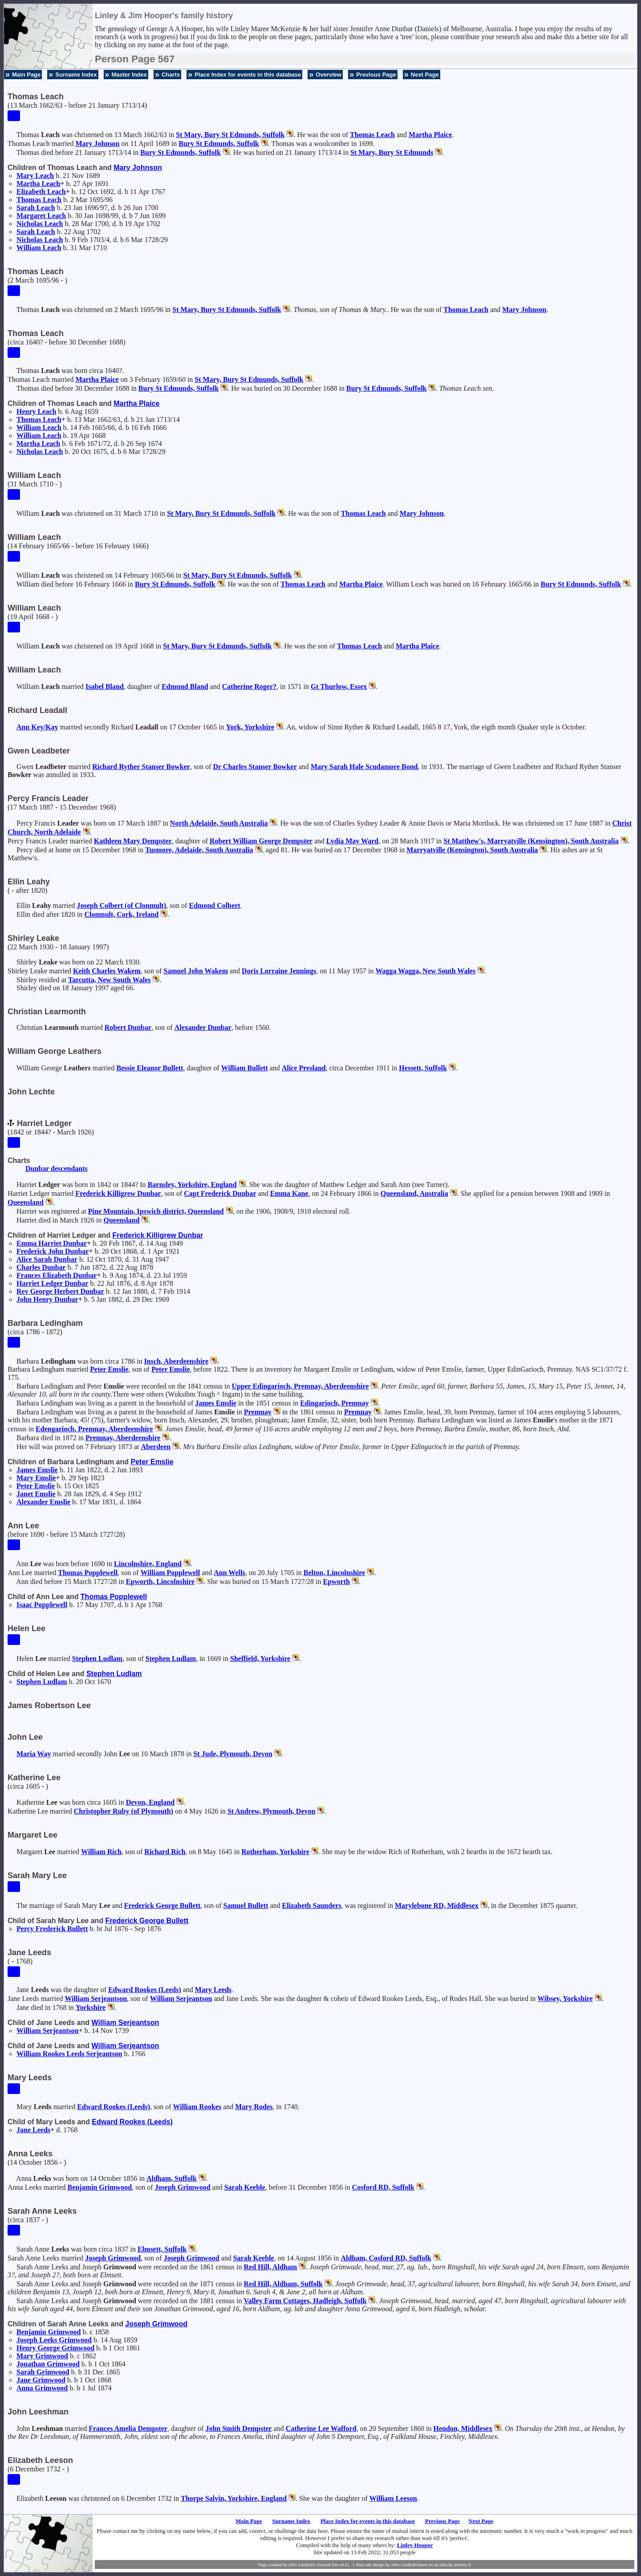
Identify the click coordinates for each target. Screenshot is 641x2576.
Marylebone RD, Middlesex (437, 1905)
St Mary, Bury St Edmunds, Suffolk (230, 134)
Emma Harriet (51, 1243)
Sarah (35, 207)
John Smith (238, 2428)
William (38, 247)
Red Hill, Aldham (270, 2267)
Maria (33, 1754)
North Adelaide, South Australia (219, 823)
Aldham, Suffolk (171, 2178)
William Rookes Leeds (69, 2054)
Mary (97, 143)
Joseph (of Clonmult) (121, 905)
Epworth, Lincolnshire (160, 1581)
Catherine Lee (321, 2428)
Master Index (129, 74)
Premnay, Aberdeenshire (122, 1438)
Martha (430, 134)
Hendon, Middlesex (463, 2428)
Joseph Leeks (54, 2340)
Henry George (55, 2348)
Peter (109, 1369)
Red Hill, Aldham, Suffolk (283, 2284)
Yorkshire (90, 2007)
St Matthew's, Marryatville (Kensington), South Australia (530, 841)
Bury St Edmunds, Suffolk (219, 143)
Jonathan (48, 2364)
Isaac (41, 1604)
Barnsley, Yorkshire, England (192, 1184)
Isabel (104, 686)
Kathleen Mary (133, 841)
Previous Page (376, 74)
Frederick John (52, 1251)
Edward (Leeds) (144, 1989)
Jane (33, 2130)
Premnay (258, 1412)
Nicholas (39, 223)
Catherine (249, 686)
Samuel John (195, 971)
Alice (304, 1068)
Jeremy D (462, 2565)
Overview (328, 74)
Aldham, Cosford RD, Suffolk (386, 2258)
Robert (128, 1027)
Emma (289, 1193)
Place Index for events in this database (248, 74)
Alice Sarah (46, 1259)
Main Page (26, 74)
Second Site (328, 2565)
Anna (42, 2388)
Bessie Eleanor (149, 1068)
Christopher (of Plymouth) (123, 1811)
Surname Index (76, 74)
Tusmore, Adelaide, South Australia (199, 850)
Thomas (372, 134)
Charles (41, 1267)
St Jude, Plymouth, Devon (232, 1754)
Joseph (183, 2187)
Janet (36, 1494)
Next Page (425, 74)
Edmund (185, 686)
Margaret (41, 215)
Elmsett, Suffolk (162, 2249)
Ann (37, 727)
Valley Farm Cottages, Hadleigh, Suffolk (305, 2301)
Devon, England (150, 1802)
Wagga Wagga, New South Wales (425, 971)
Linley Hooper (415, 2545)
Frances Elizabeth (56, 1275)
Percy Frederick (52, 1928)
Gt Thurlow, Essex (339, 686)
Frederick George (162, 1905)
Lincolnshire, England (148, 1563)
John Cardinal (403, 2565)
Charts (171, 74)
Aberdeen (156, 1446)
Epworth (336, 1581)
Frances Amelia (128, 2428)
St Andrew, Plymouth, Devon (271, 1811)
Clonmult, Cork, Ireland (121, 914)
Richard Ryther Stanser (141, 766)
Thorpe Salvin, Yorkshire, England (234, 2498)
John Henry (47, 1299)
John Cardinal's (302, 2565)
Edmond (214, 905)
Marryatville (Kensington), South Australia (472, 850)
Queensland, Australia (414, 1193)
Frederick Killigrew (118, 1193)
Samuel (245, 1905)
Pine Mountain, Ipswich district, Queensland (156, 1211)
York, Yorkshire (250, 727)
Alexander (202, 1027)
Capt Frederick (220, 1193)
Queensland (26, 1202)
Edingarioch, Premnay (334, 1403)
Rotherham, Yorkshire (275, 1851)
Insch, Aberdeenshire (176, 1361)
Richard (164, 1851)
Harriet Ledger (52, 1283)
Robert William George (261, 841)
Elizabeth (41, 191)
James (215, 1403)
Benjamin (100, 2187)
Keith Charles (107, 971)
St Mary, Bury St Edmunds (391, 152)
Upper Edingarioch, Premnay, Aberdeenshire (300, 1386)
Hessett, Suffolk (423, 1068)
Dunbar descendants (56, 1168)
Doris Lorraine (279, 971)
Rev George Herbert (60, 1291)
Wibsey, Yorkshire (564, 1998)
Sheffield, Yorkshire (260, 1658)
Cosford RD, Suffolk (383, 2187)
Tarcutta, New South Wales (109, 980)
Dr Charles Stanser (254, 766)
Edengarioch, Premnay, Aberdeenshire (94, 1429)
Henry (36, 411)
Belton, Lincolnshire (334, 1572)
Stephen (97, 1658)
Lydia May (352, 841)
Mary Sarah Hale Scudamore (364, 766)
